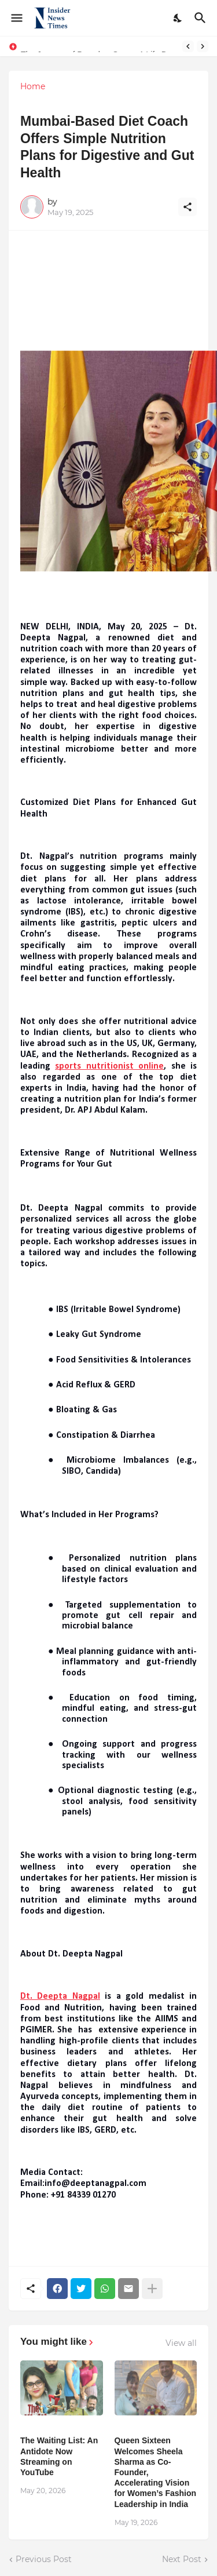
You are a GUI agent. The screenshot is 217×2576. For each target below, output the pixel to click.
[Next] (202, 46)
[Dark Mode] (178, 18)
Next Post (181, 2559)
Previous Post (44, 2559)
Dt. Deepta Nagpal (60, 1996)
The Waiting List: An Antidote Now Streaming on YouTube (59, 2456)
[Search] (201, 18)
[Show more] (152, 2288)
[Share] (187, 207)
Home (32, 86)
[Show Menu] (16, 18)
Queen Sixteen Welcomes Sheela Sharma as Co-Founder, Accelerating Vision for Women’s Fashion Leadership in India (156, 2472)
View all (181, 2343)
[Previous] (188, 46)
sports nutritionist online (109, 1066)
